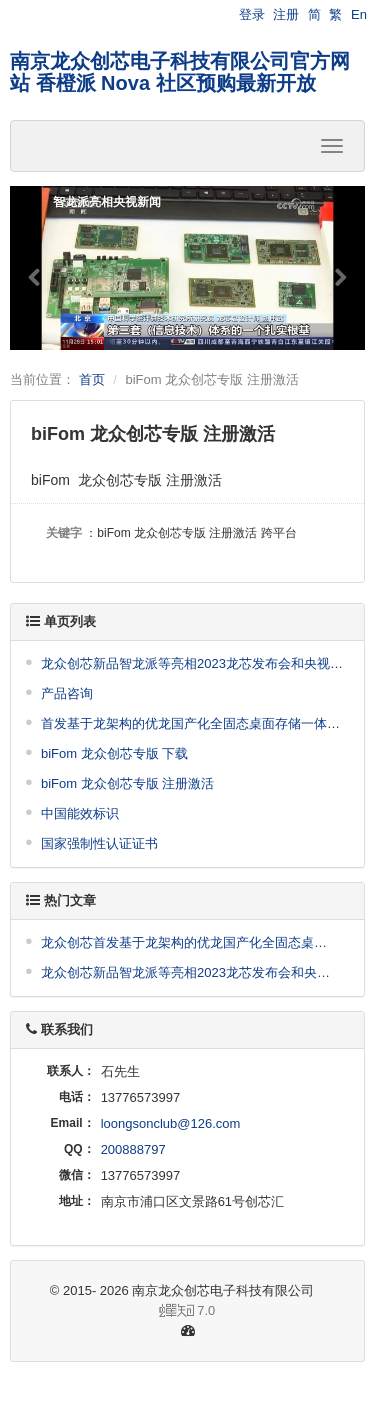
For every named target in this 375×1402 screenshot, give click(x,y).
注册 (286, 14)
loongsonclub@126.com (171, 1123)
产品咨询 (67, 693)
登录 (252, 14)
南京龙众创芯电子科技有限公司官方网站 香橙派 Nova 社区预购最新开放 (180, 72)
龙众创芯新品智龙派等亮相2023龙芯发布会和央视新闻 (198, 663)
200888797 (133, 1149)
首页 (92, 379)
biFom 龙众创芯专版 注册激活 (127, 783)
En (359, 14)
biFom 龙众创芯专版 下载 (114, 753)
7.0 (120, 1312)
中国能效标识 (80, 813)
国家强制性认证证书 (99, 843)
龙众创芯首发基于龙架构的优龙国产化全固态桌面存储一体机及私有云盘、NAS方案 (190, 942)
